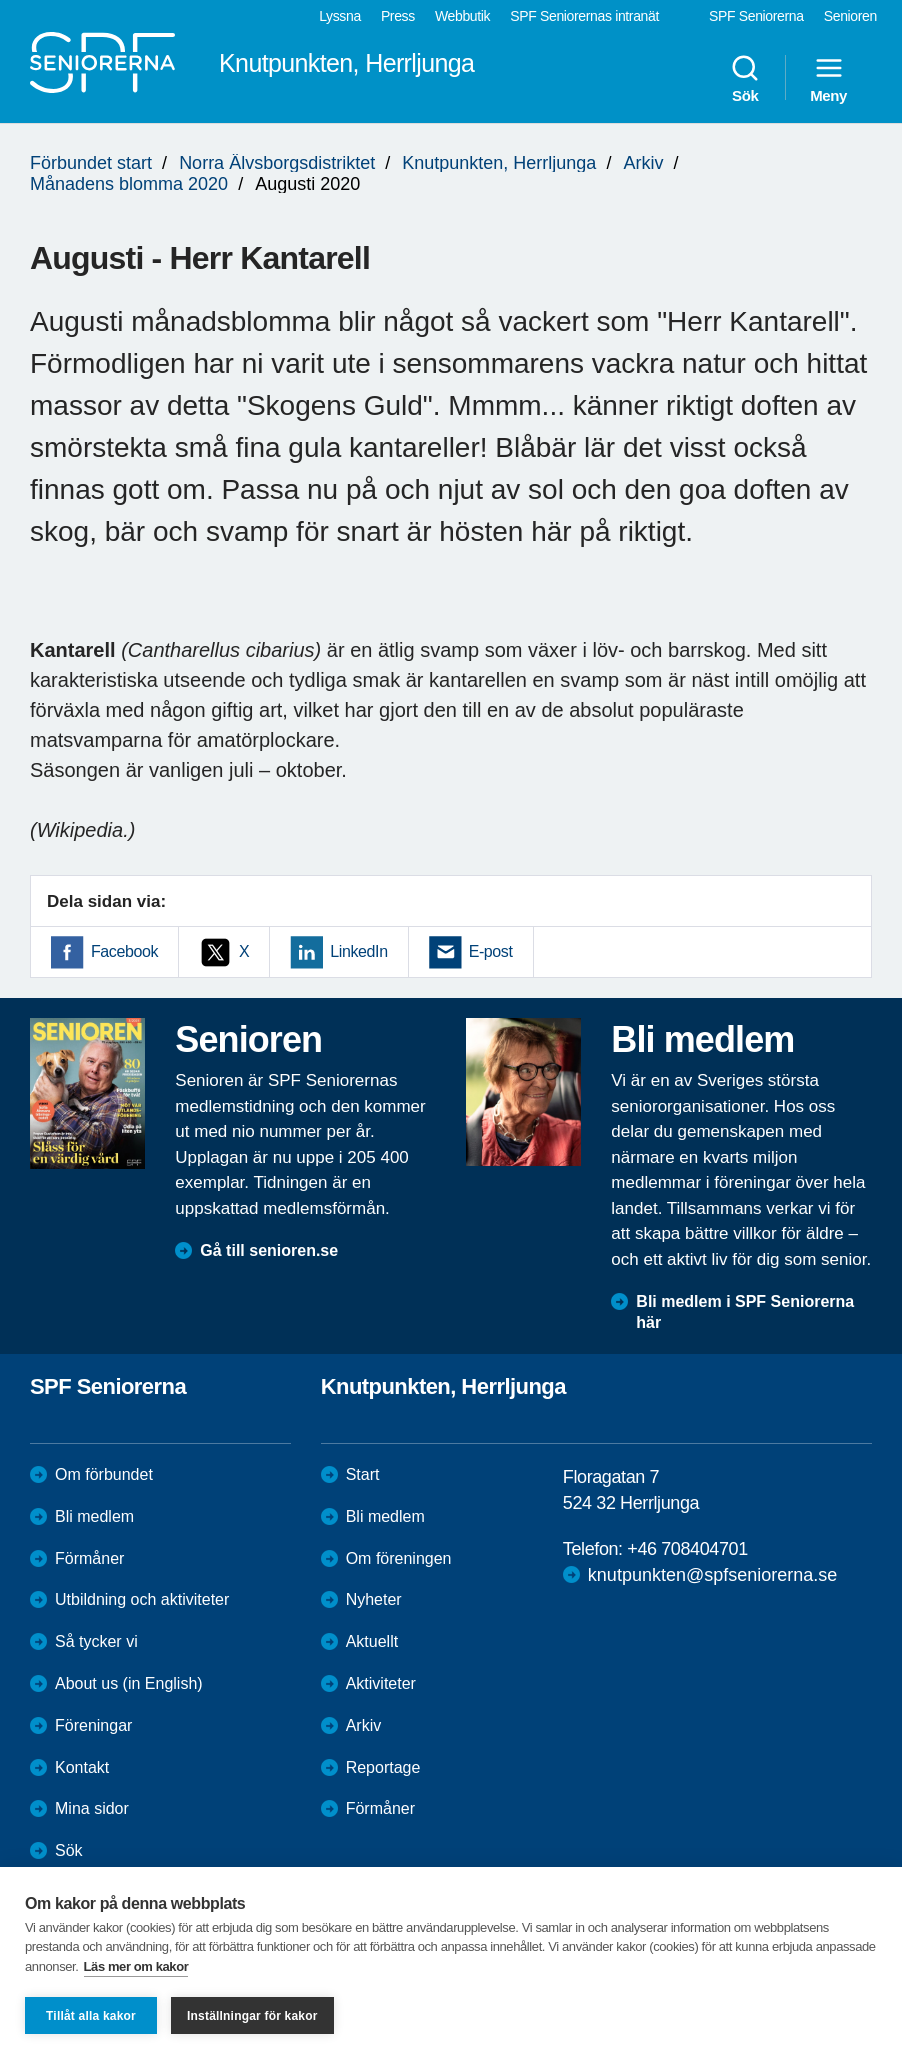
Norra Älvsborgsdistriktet (277, 163)
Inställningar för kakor (252, 2016)
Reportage (383, 1767)
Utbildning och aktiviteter (142, 1599)
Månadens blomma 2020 (129, 184)
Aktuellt (372, 1641)
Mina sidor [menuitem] (92, 1808)
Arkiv (643, 163)
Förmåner (89, 1558)
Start (363, 1474)
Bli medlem (94, 1516)
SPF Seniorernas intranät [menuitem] (584, 16)
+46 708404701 (687, 1549)
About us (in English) (129, 1683)
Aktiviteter (381, 1683)
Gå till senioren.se (269, 1250)
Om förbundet (104, 1474)
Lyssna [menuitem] (340, 16)
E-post (491, 951)
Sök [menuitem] (745, 78)
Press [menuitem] (398, 16)
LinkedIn (358, 951)
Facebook (124, 951)
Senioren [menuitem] (850, 16)
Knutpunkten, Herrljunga (499, 163)
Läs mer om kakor (136, 1966)
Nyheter (374, 1599)
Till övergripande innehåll (0, 0)
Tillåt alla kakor (91, 2016)
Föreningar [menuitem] (93, 1725)
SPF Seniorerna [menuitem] (756, 16)
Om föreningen (399, 1558)
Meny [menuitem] (828, 78)
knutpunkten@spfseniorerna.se (712, 1575)
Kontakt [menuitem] (82, 1767)
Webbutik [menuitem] (462, 16)
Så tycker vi (96, 1641)
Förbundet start (91, 163)
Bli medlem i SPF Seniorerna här (745, 1312)
